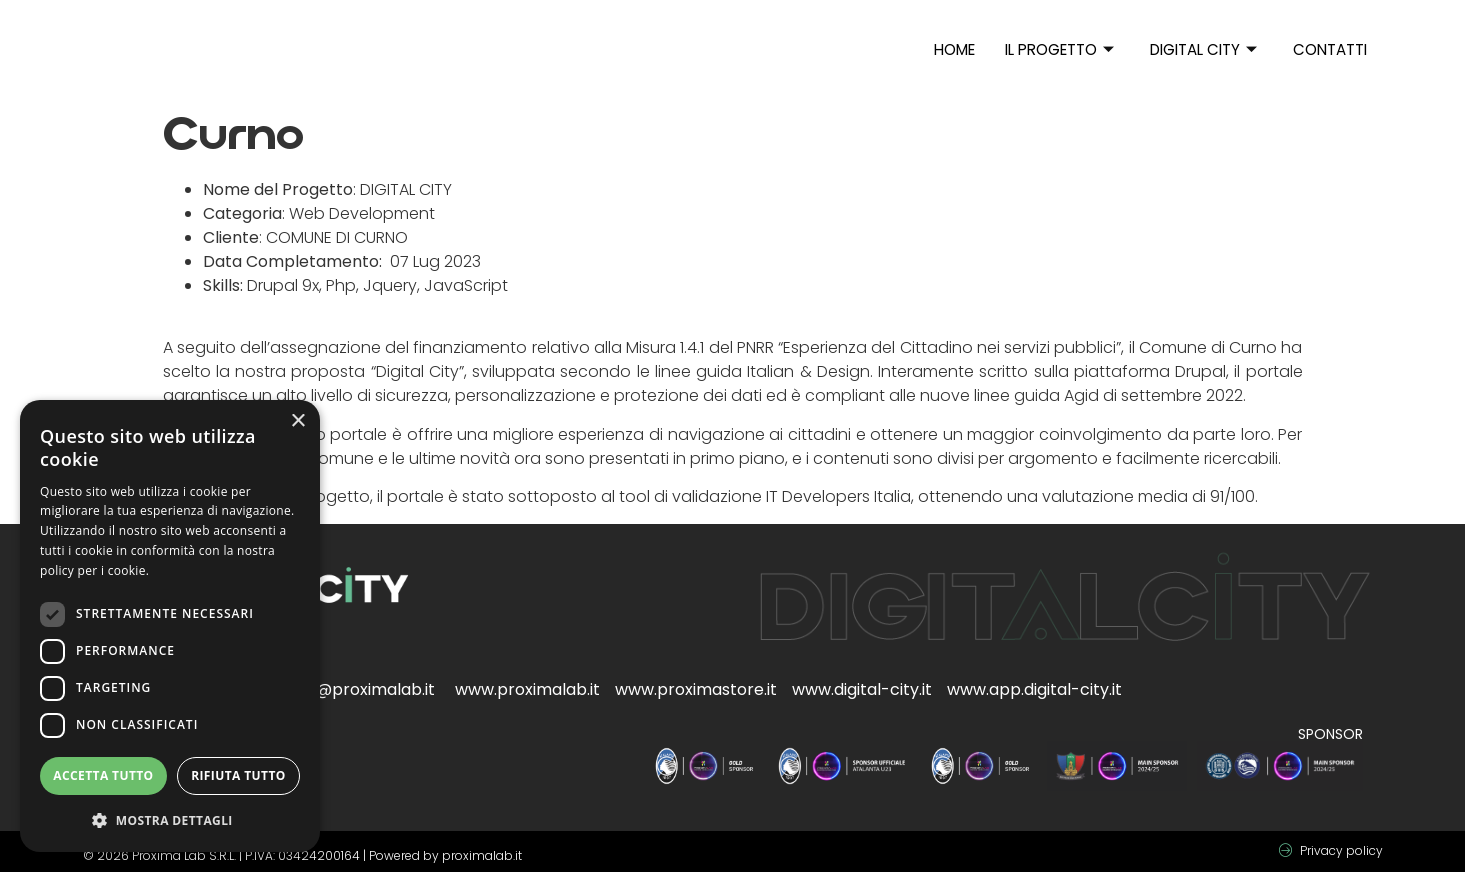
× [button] (297, 421)
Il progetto (1060, 49)
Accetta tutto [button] (103, 775)
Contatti (1331, 49)
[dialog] (170, 626)
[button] (170, 820)
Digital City (1204, 49)
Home (955, 49)
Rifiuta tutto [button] (238, 775)
